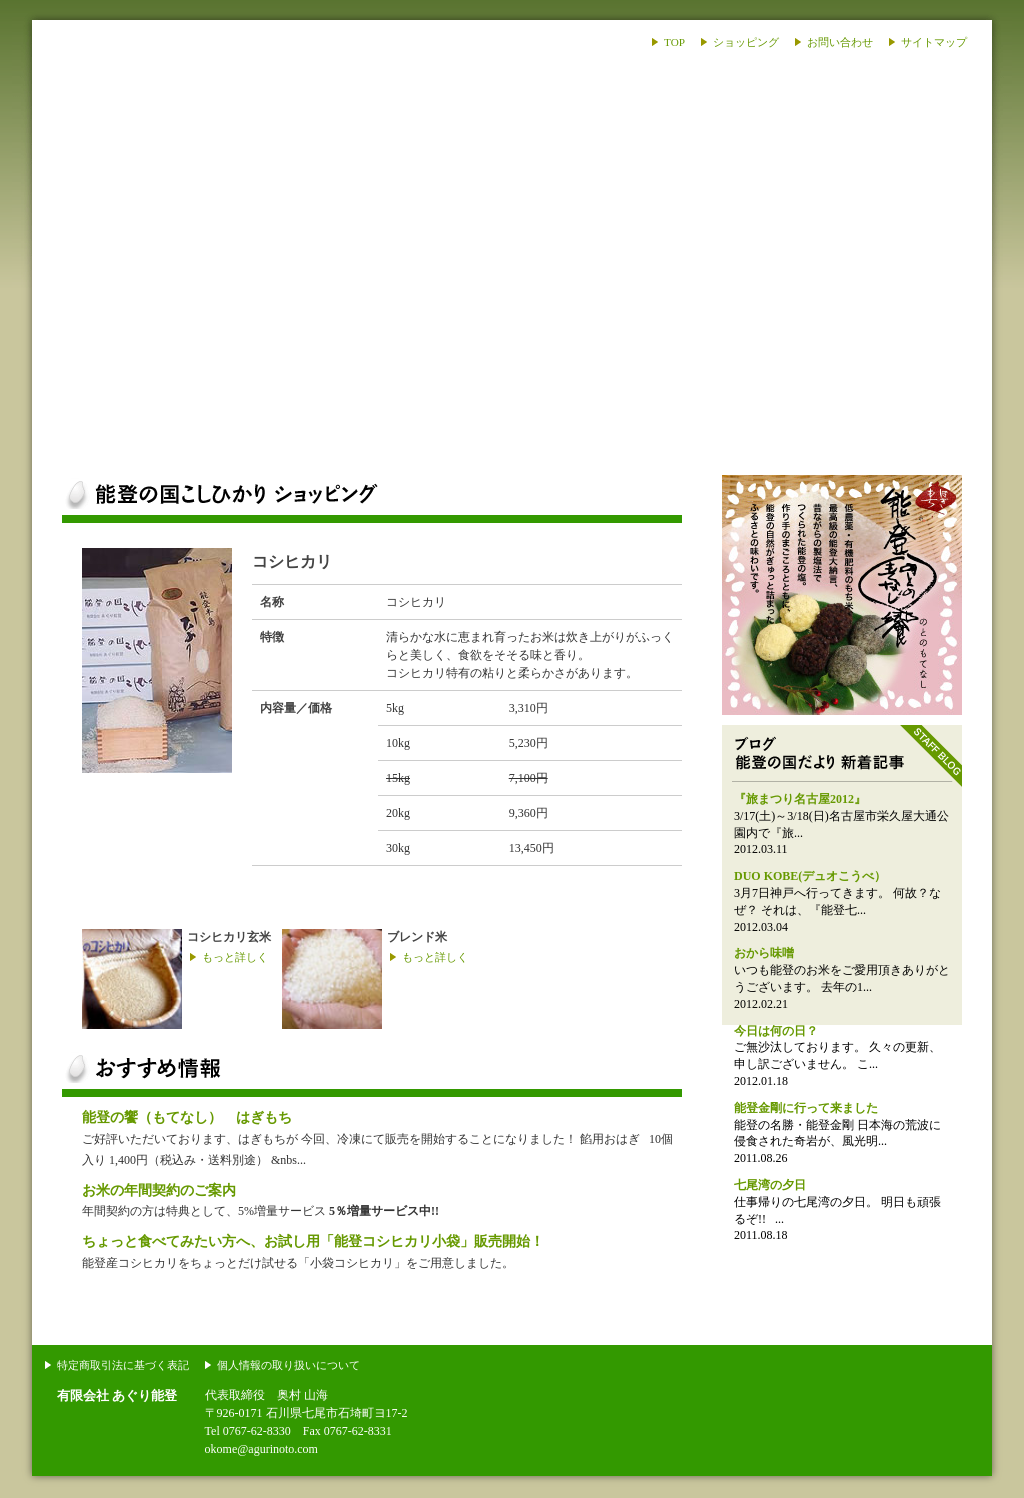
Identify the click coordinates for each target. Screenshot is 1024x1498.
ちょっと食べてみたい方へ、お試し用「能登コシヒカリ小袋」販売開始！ (313, 1241)
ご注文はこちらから (603, 562)
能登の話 (512, 440)
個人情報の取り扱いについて (288, 1365)
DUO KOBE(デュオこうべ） (810, 876)
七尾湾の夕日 (770, 1185)
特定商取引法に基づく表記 (123, 1365)
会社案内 (896, 440)
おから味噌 (764, 953)
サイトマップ (934, 42)
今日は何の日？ (776, 1031)
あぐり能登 (154, 160)
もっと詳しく (235, 957)
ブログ (704, 440)
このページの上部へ (918, 1336)
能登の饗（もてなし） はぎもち (187, 1117)
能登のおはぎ (842, 595)
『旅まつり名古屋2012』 (800, 799)
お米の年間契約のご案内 (159, 1190)
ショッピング (746, 42)
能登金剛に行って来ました (806, 1108)
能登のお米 (128, 440)
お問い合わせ (840, 42)
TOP (674, 42)
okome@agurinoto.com (261, 1449)
